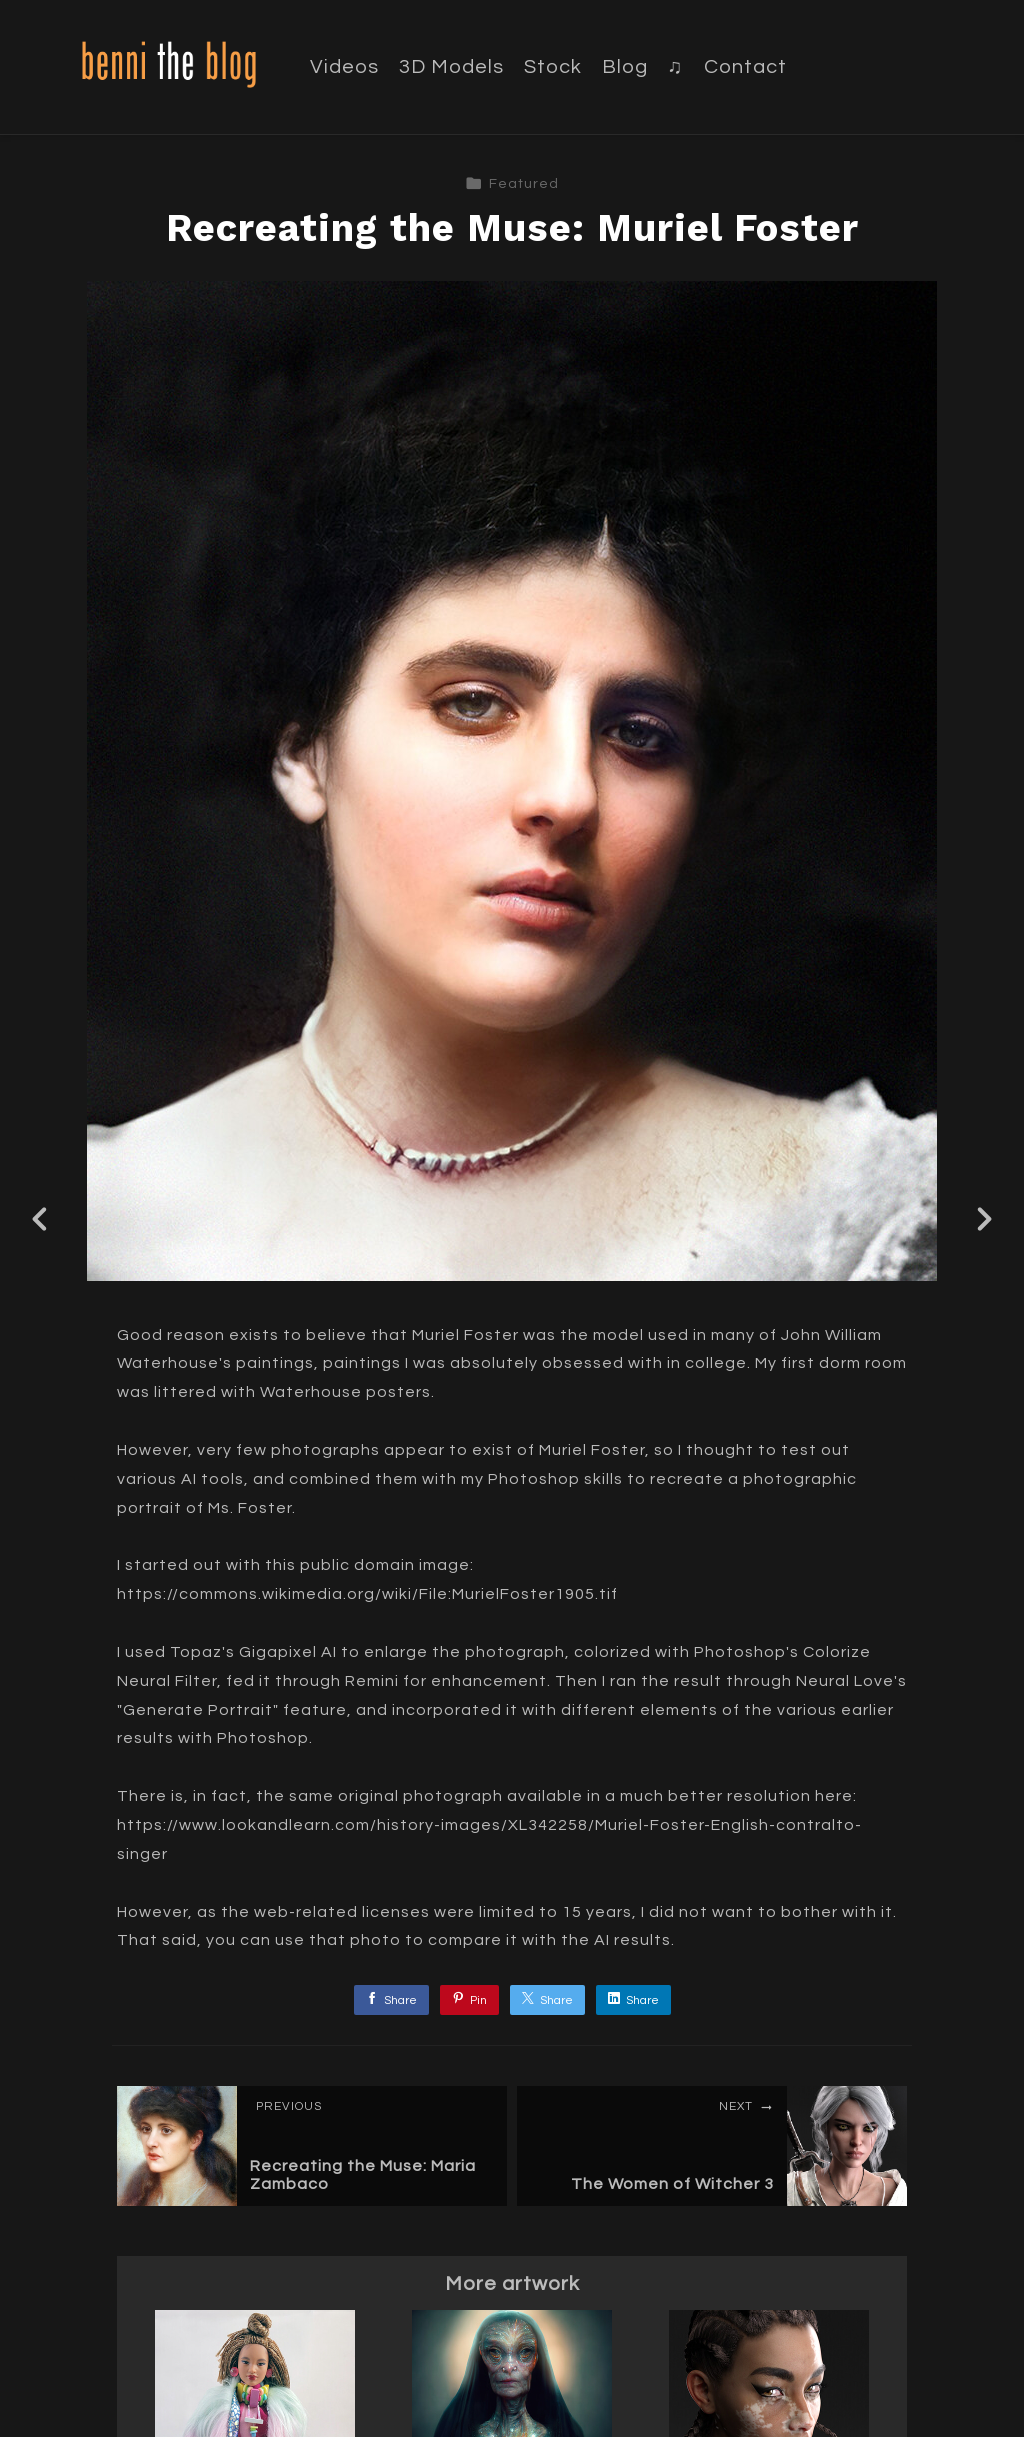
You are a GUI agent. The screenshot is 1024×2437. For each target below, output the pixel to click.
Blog (625, 67)
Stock (553, 67)
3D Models (451, 67)
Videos (344, 67)
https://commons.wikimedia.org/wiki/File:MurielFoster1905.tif (367, 1594)
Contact (745, 67)
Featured (512, 184)
